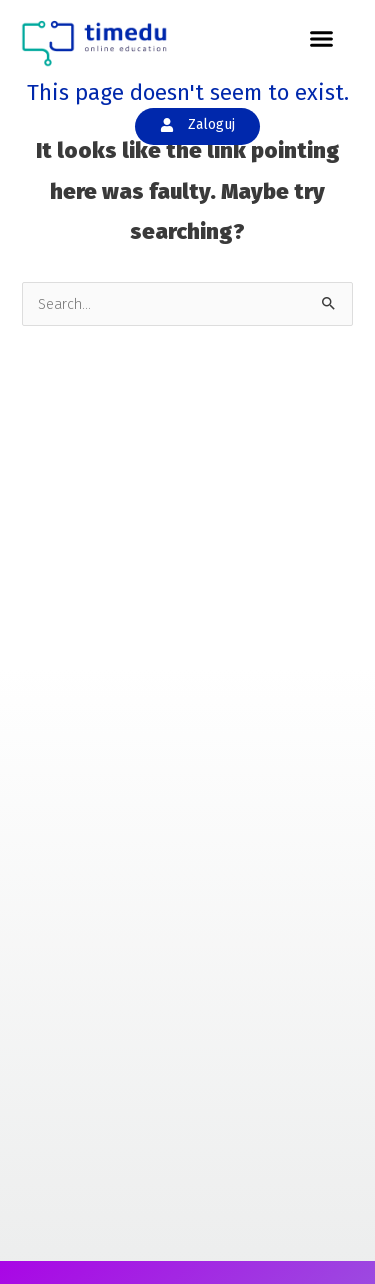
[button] (322, 39)
